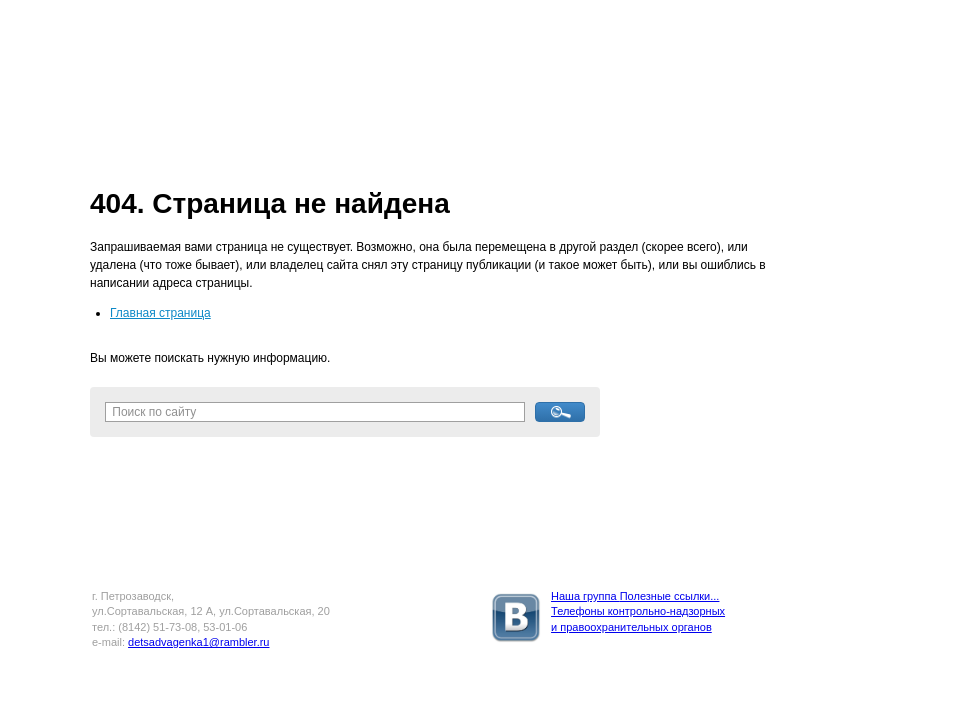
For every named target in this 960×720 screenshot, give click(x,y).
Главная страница (160, 313)
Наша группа (585, 596)
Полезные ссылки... (670, 596)
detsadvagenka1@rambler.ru (198, 642)
